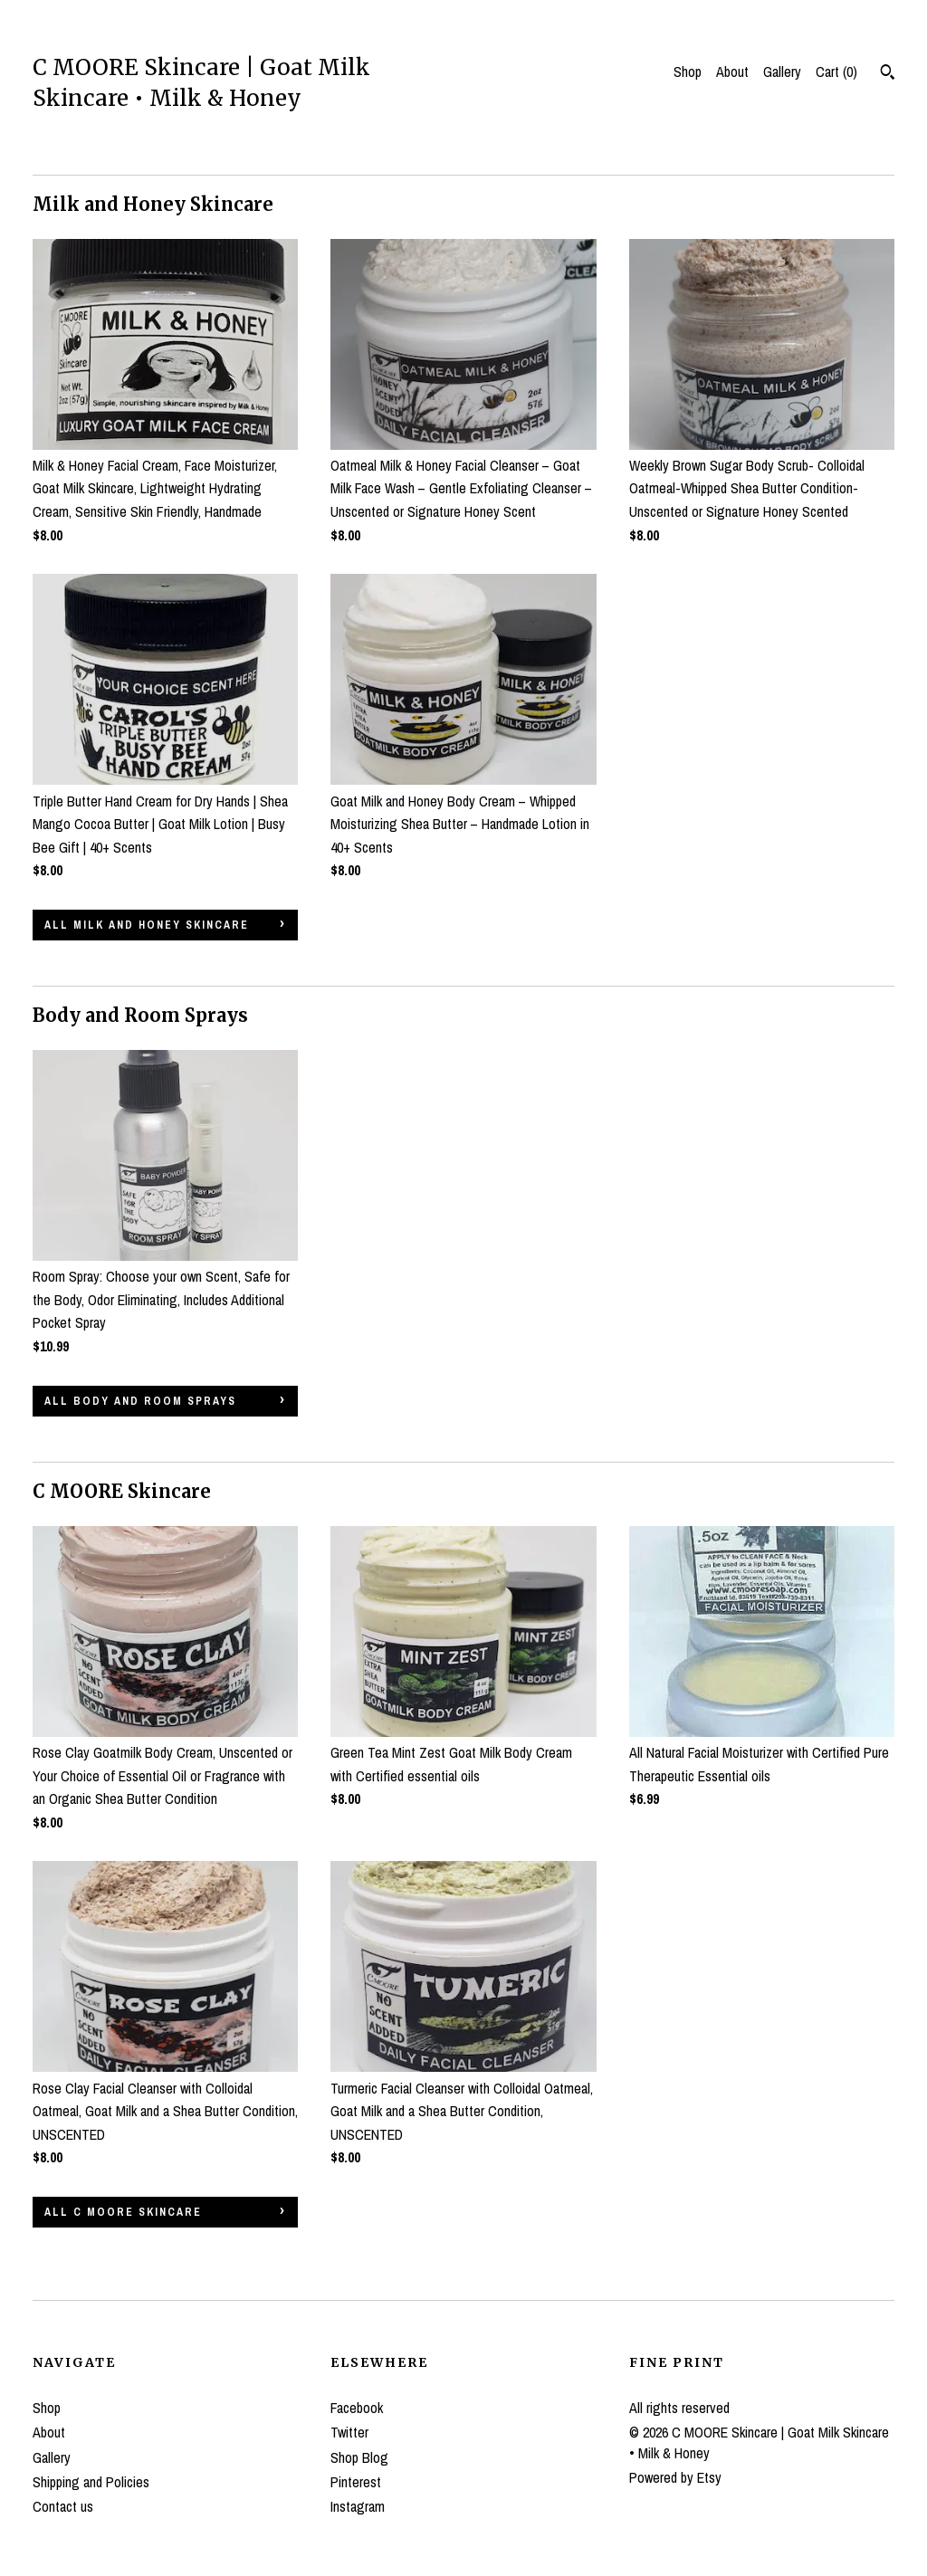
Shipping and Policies (91, 2482)
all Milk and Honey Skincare (146, 925)
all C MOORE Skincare (123, 2212)
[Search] (887, 74)
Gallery (782, 71)
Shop (688, 71)
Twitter (349, 2432)
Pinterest (355, 2482)
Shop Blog (359, 2457)
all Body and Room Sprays (140, 1401)
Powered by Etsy (675, 2477)
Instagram (357, 2506)
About (732, 71)
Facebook (356, 2408)
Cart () (836, 71)
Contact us (63, 2506)
